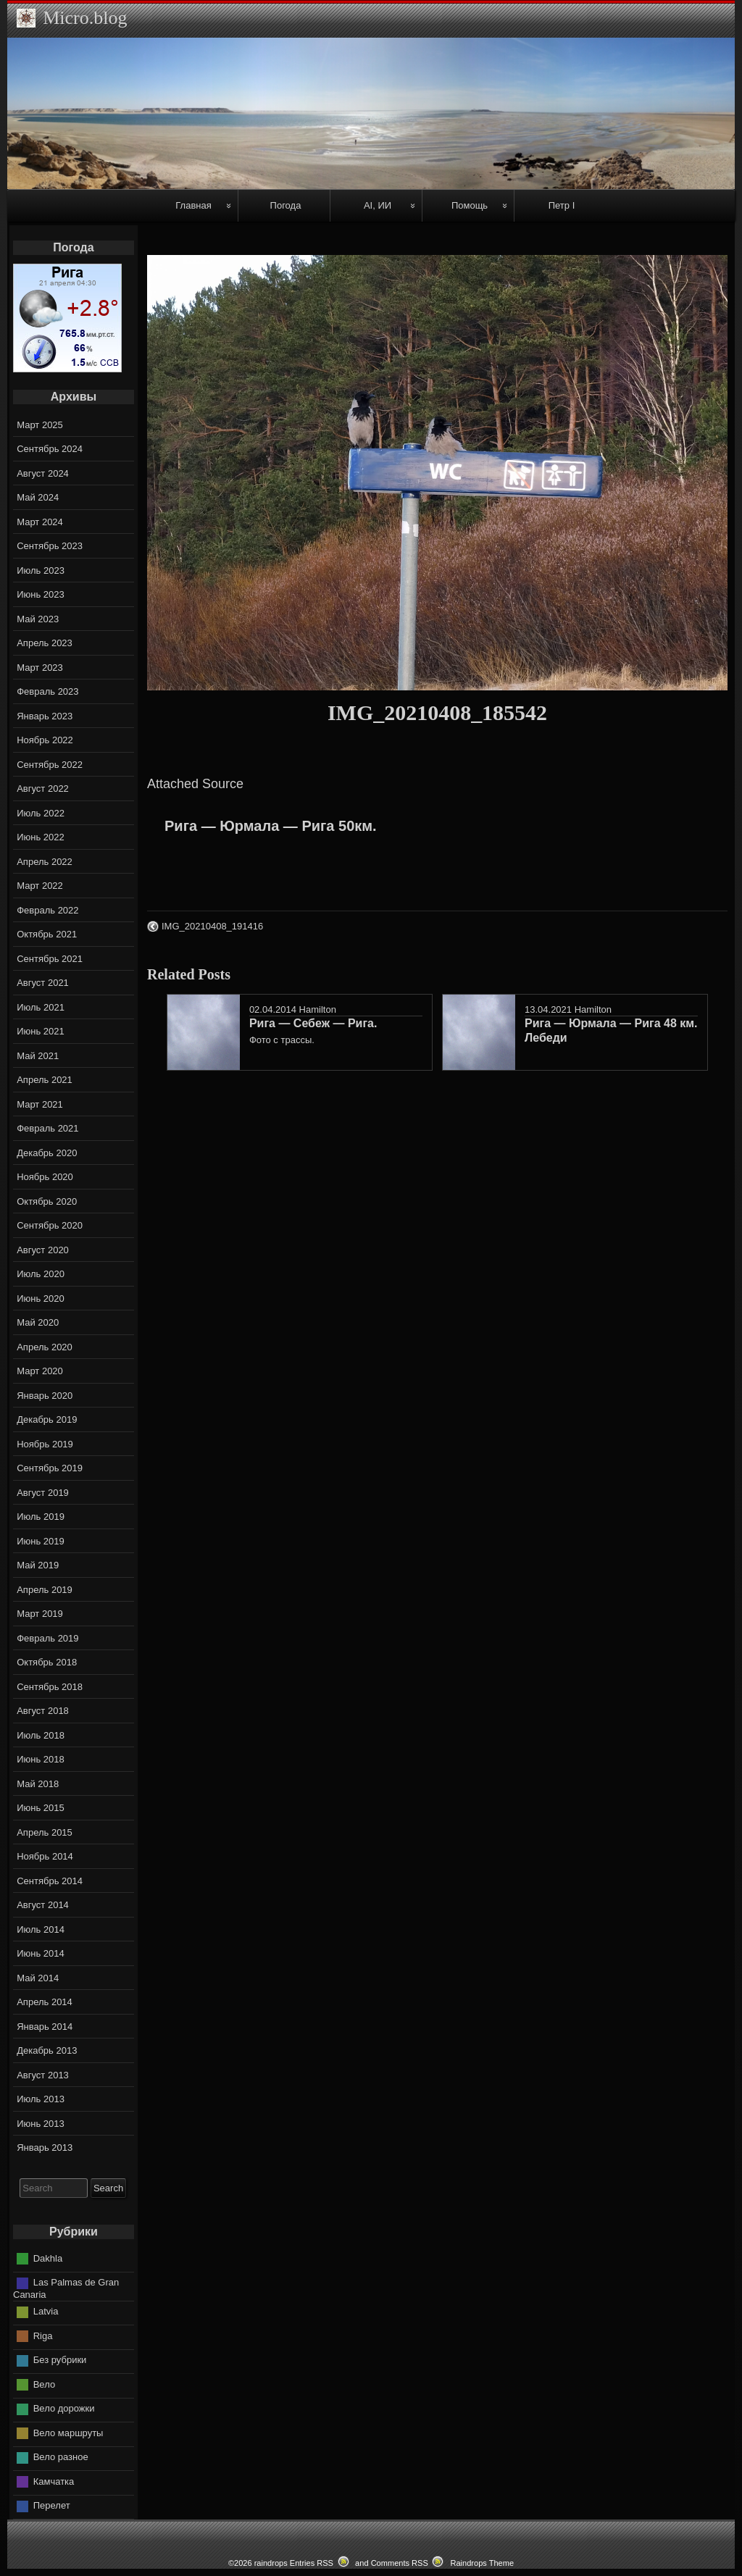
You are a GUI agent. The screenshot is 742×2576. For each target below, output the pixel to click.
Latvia (46, 2311)
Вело (44, 2384)
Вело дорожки (64, 2408)
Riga (43, 2335)
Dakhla (47, 2258)
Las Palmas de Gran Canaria (66, 2288)
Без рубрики (60, 2359)
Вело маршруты (68, 2432)
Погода (285, 205)
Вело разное (60, 2456)
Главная (193, 205)
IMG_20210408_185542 (437, 712)
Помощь (469, 205)
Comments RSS (399, 2563)
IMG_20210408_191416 (212, 926)
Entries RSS (311, 2563)
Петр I (562, 205)
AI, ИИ (377, 205)
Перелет (51, 2505)
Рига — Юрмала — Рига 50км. (270, 826)
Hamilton (317, 1009)
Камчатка (54, 2481)
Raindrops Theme (482, 2563)
